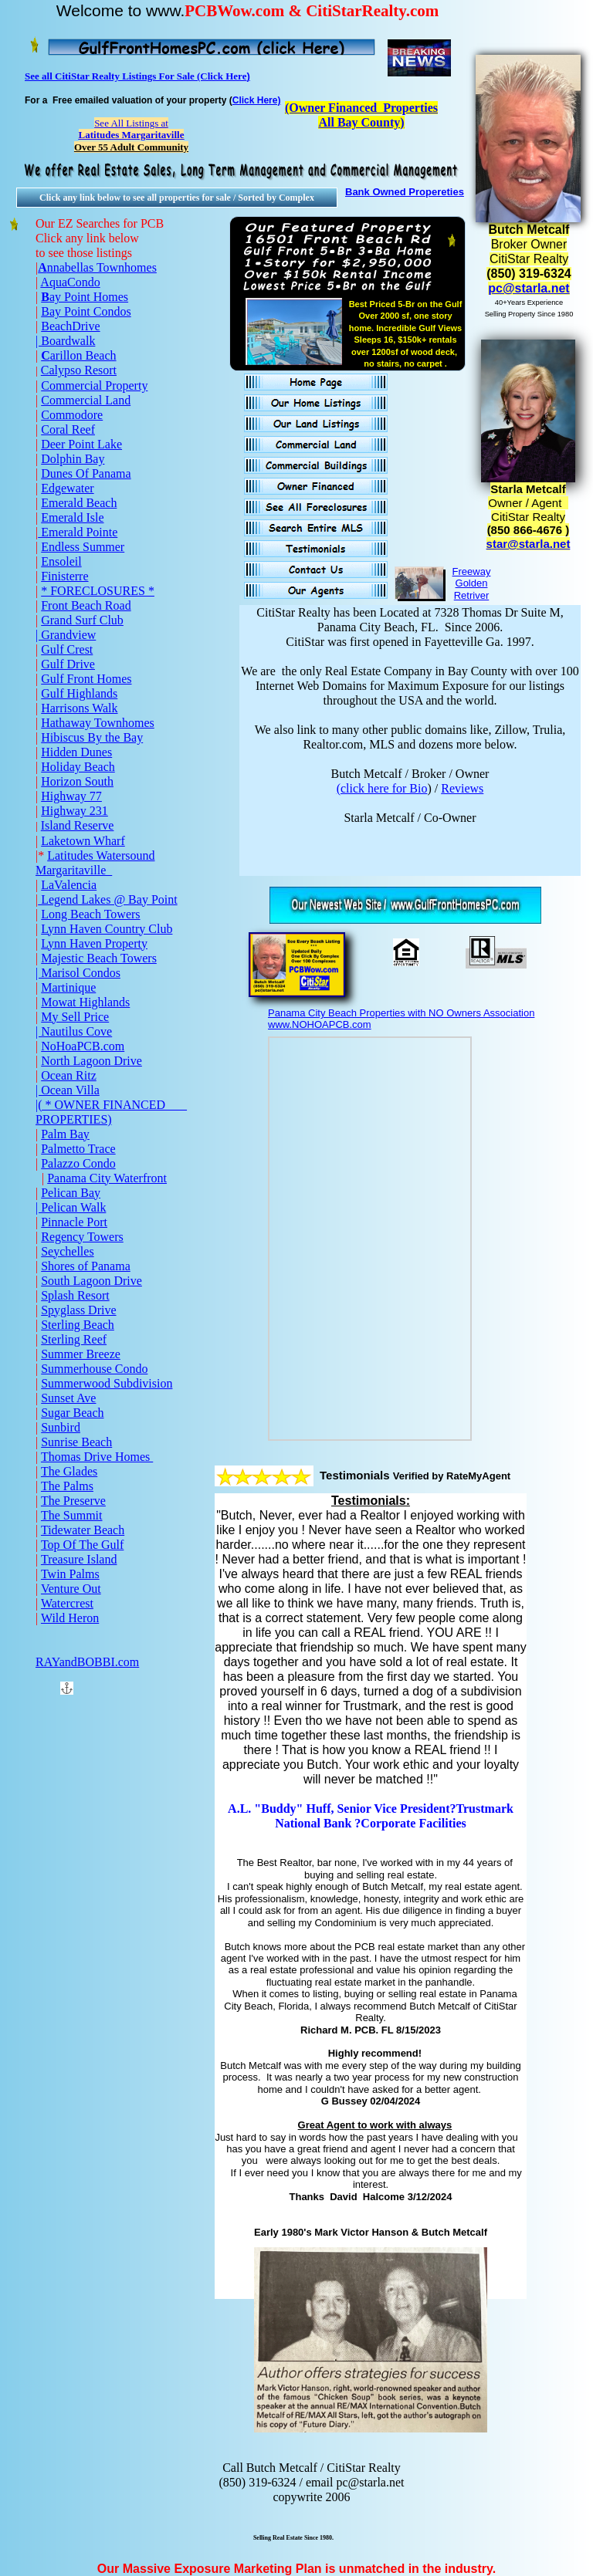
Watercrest (67, 1603)
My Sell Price (75, 1016)
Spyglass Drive (78, 1310)
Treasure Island (79, 1559)
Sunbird (60, 1427)
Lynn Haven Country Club (106, 928)
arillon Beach (83, 355)
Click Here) (256, 100)
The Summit (72, 1515)
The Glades (69, 1471)
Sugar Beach (72, 1412)
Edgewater (67, 488)
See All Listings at (132, 128)
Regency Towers (82, 1236)
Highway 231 (74, 810)
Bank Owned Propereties (404, 192)
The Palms (67, 1486)
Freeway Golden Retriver (471, 583)
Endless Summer (82, 546)
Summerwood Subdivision (106, 1383)
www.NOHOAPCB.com (319, 1024)
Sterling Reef (74, 1339)
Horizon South (77, 781)
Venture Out (71, 1588)
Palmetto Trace (78, 1148)
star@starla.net (528, 543)
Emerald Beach (79, 502)
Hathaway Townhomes (97, 722)
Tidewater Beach (82, 1529)
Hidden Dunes (76, 752)
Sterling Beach (77, 1324)
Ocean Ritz (69, 1075)
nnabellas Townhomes (102, 267)
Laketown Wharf (83, 840)
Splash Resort (75, 1295)
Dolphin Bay (72, 458)
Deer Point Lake (81, 444)
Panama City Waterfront (107, 1178)
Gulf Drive (68, 664)
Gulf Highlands (79, 693)
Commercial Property (94, 385)
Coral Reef (68, 429)
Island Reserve (77, 825)
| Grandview (66, 634)
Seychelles (67, 1251)
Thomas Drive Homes (97, 1456)
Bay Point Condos (85, 311)
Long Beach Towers (90, 914)
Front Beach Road (85, 605)
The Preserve (73, 1500)
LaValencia (69, 884)
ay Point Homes (88, 296)
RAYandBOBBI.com (87, 1661)
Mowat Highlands (85, 1002)
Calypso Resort (79, 370)
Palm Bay (65, 1134)
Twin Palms (70, 1573)
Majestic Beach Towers (99, 958)
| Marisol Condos (78, 972)
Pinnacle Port (74, 1222)
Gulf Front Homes (86, 678)
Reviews (462, 788)
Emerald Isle (72, 517)
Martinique (68, 987)
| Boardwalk (65, 340)
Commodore (72, 414)
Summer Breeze (80, 1354)
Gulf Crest (67, 649)
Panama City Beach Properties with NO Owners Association (401, 1013)
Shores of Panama (85, 1266)
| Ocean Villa (68, 1090)
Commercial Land (85, 400)
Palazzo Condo (78, 1163)
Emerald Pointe (77, 532)
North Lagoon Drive (91, 1060)
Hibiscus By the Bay (92, 737)
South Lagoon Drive (91, 1280)
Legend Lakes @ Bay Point (107, 899)
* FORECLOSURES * (97, 590)
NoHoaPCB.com (82, 1046)
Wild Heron (70, 1617)
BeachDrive (70, 326)
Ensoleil (61, 561)
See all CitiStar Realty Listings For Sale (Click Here (135, 76)
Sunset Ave (68, 1398)
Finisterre (64, 576)
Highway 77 (71, 796)
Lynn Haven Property (94, 943)
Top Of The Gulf (82, 1544)
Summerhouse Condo (94, 1368)
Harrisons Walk (79, 708)
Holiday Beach (78, 766)
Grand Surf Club (82, 620)
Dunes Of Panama (85, 473)
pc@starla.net (528, 288)
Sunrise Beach (76, 1442)
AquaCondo (70, 282)
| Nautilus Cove (74, 1031)
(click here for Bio (382, 788)
